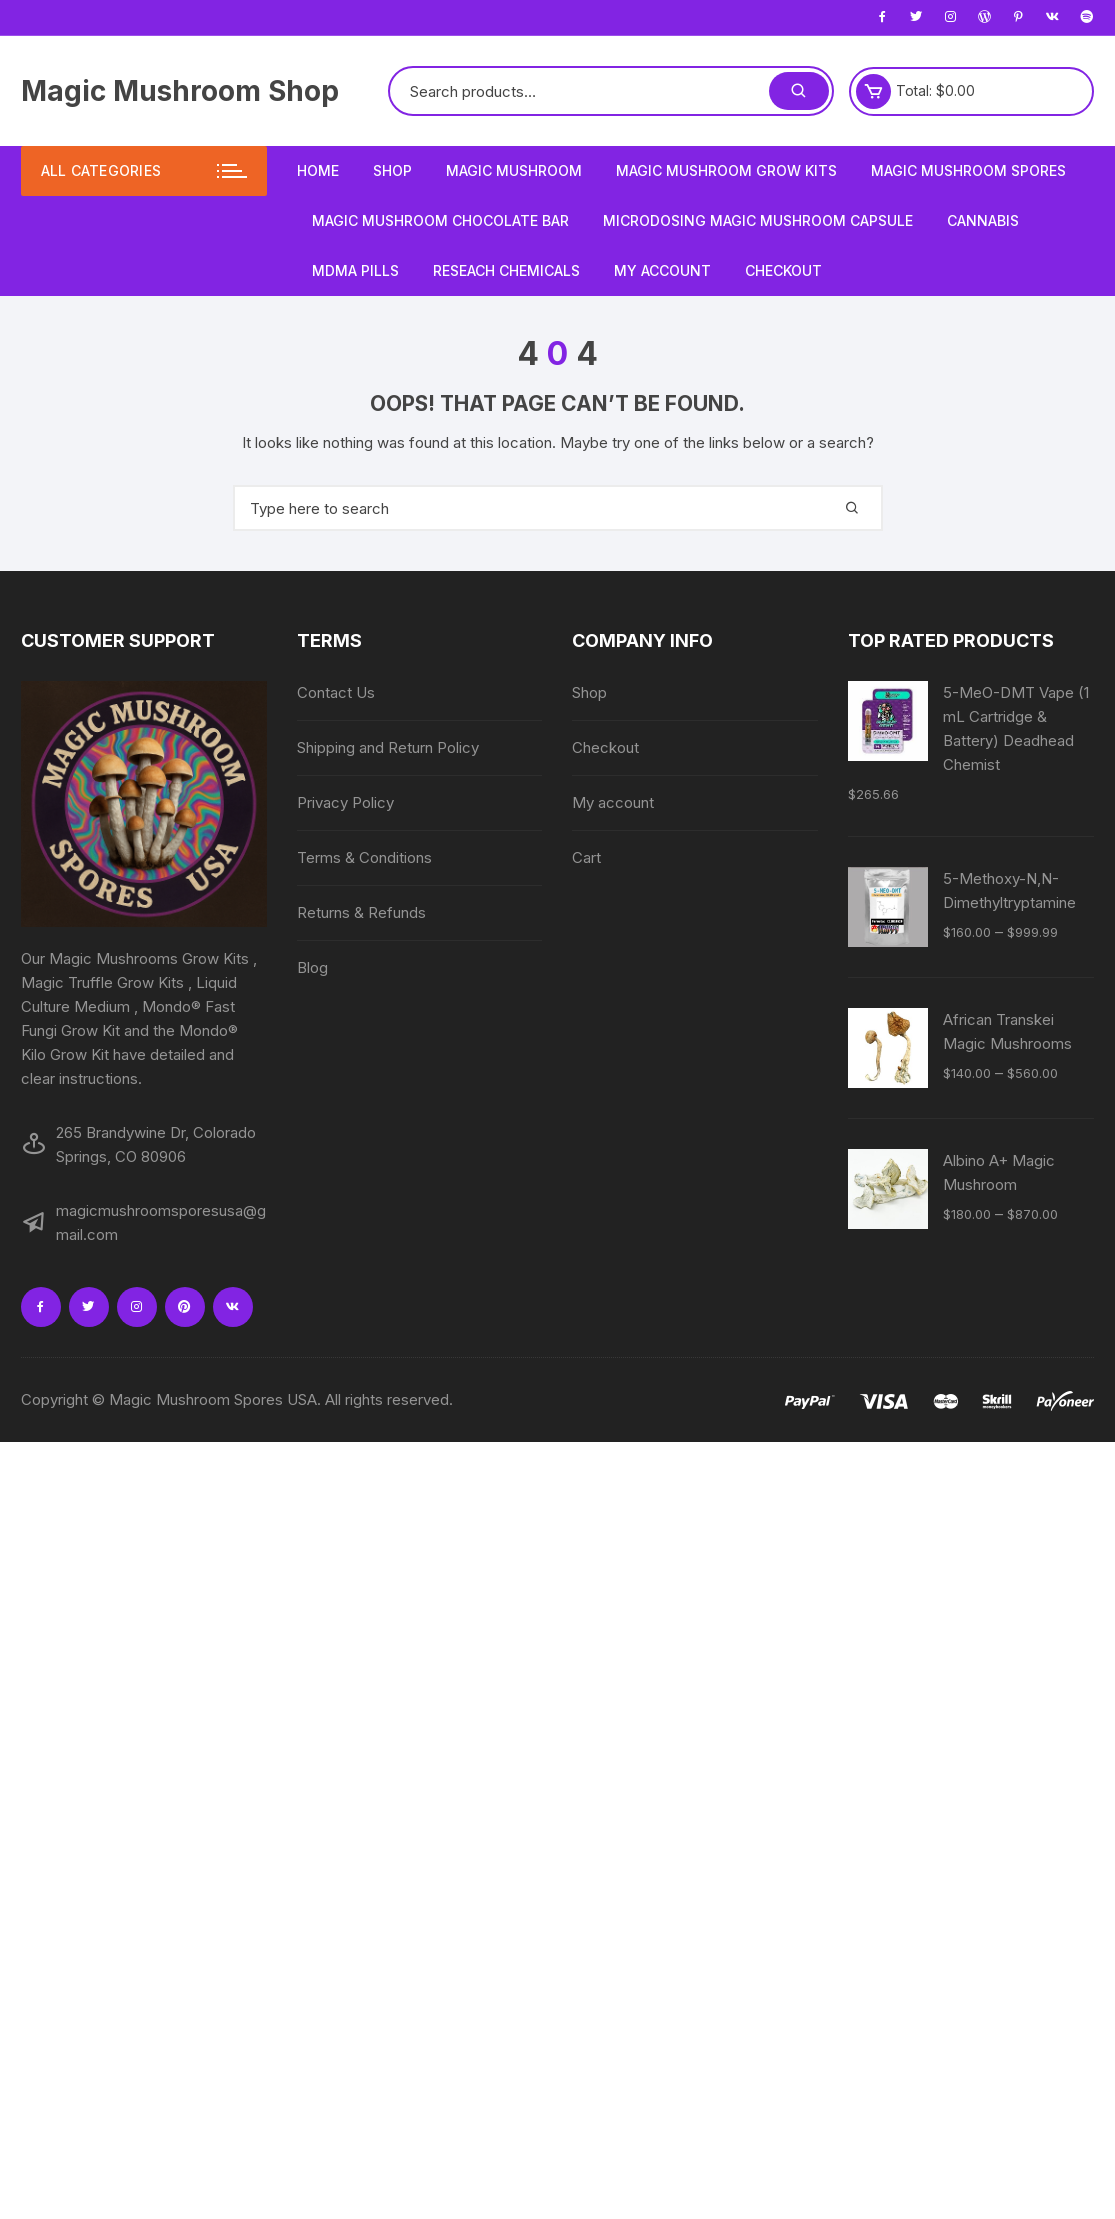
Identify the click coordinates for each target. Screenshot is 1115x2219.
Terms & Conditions (364, 857)
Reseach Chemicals (506, 270)
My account (662, 270)
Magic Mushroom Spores (968, 170)
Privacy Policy (345, 802)
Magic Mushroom (514, 170)
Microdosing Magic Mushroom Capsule (758, 220)
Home (318, 170)
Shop (392, 170)
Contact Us (336, 692)
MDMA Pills (355, 270)
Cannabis (983, 220)
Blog (312, 967)
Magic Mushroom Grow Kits (726, 170)
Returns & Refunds (361, 912)
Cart (586, 857)
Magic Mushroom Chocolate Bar (440, 220)
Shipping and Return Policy (388, 747)
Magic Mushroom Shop (180, 91)
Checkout (783, 270)
